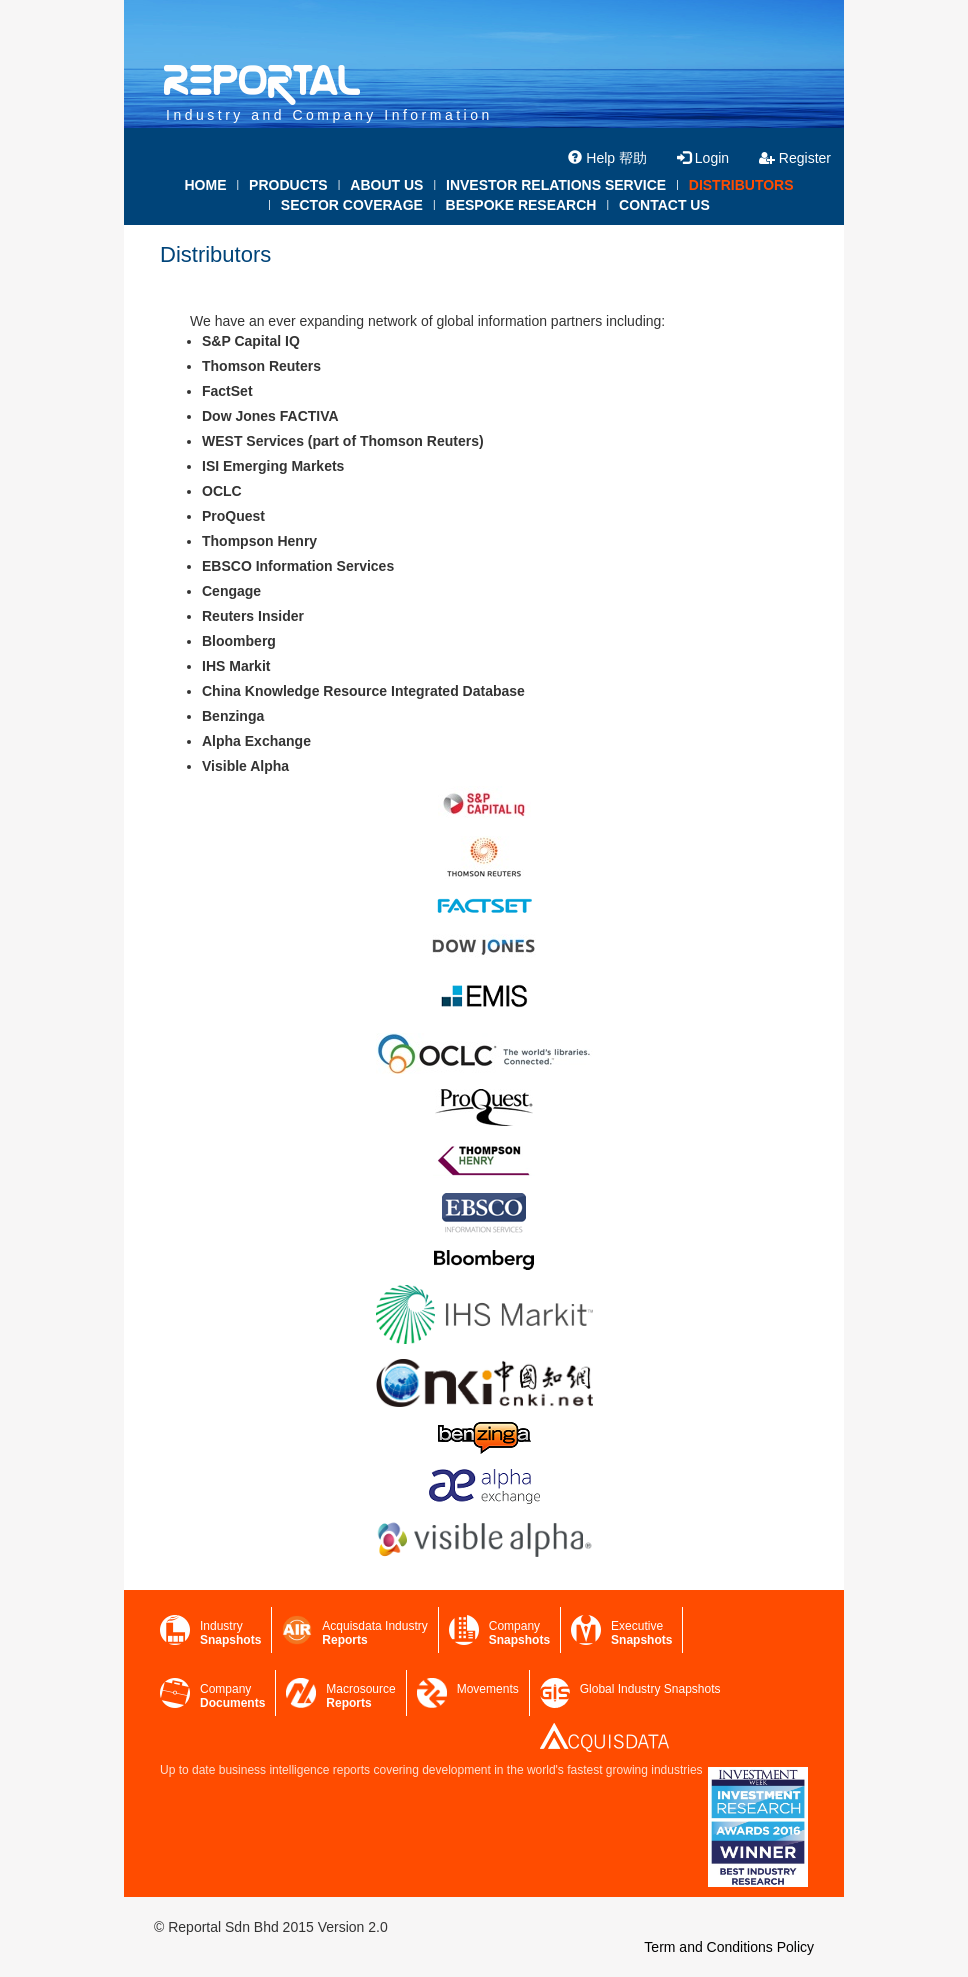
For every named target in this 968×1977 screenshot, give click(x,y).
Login (703, 158)
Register (795, 158)
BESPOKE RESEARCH (521, 205)
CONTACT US (664, 205)
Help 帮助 (607, 158)
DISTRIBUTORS (741, 185)
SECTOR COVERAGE (352, 205)
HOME (205, 185)
